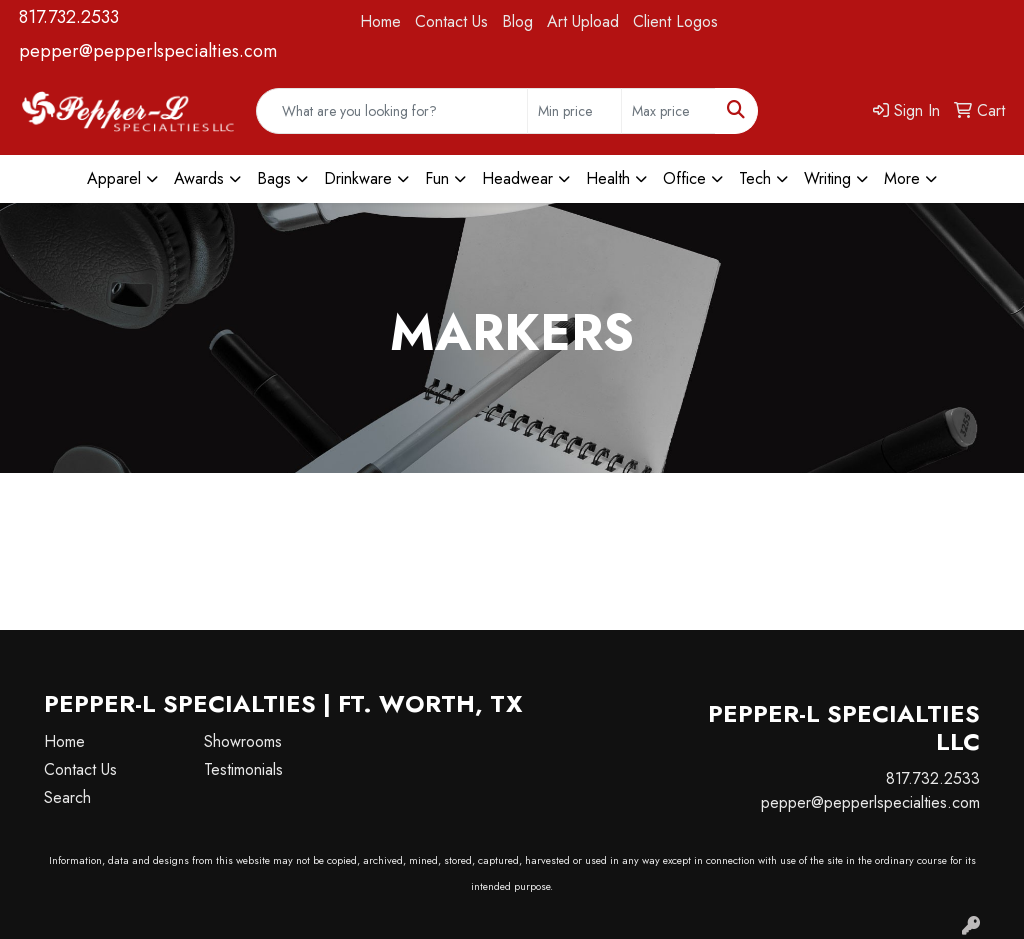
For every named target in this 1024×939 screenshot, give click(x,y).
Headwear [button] (517, 178)
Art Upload (583, 21)
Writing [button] (827, 178)
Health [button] (608, 178)
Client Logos (675, 21)
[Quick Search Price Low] (574, 111)
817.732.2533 (69, 17)
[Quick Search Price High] (668, 111)
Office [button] (684, 178)
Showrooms (243, 741)
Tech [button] (755, 178)
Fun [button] (437, 178)
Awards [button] (199, 178)
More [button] (902, 178)
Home (380, 21)
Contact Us (451, 21)
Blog (517, 21)
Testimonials (243, 769)
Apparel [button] (114, 178)
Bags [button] (274, 178)
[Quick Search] (392, 111)
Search (67, 797)
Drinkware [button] (358, 178)
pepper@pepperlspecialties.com (148, 51)
